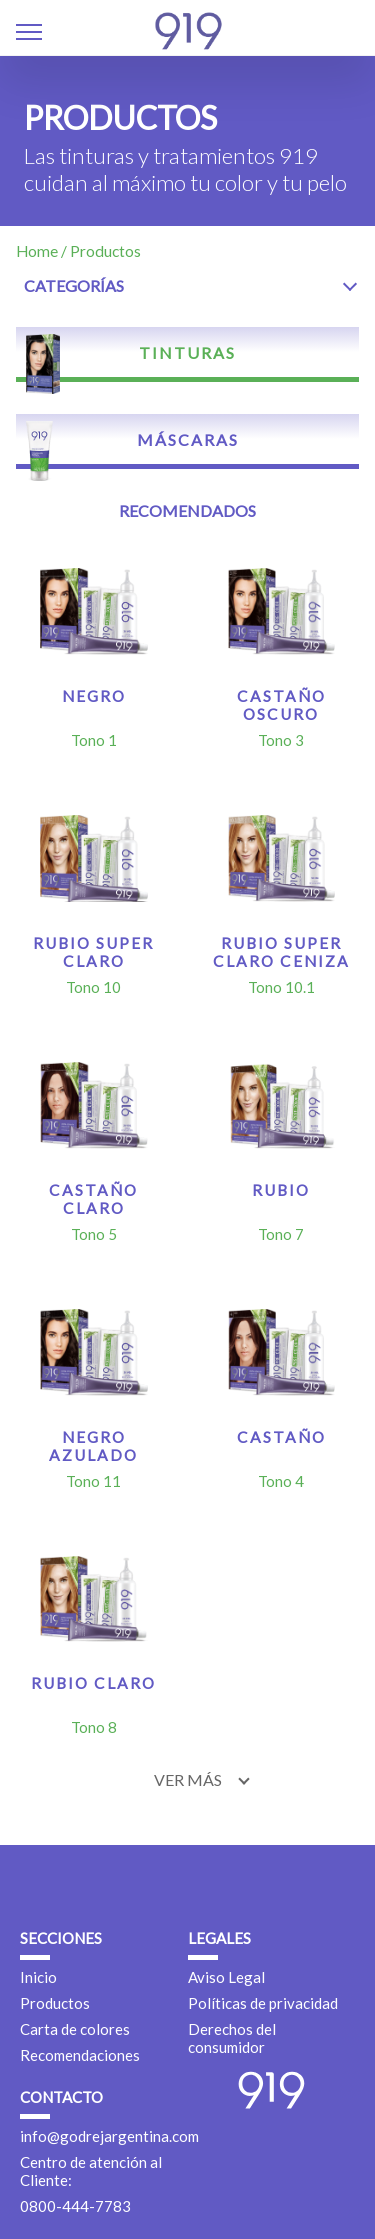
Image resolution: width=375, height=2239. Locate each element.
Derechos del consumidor (232, 2038)
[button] (29, 34)
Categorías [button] (74, 285)
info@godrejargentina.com (109, 2136)
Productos (55, 2003)
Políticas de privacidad (263, 2003)
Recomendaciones (80, 2055)
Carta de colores (75, 2029)
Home (37, 251)
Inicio (38, 1977)
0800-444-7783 (75, 2206)
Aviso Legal (226, 1977)
